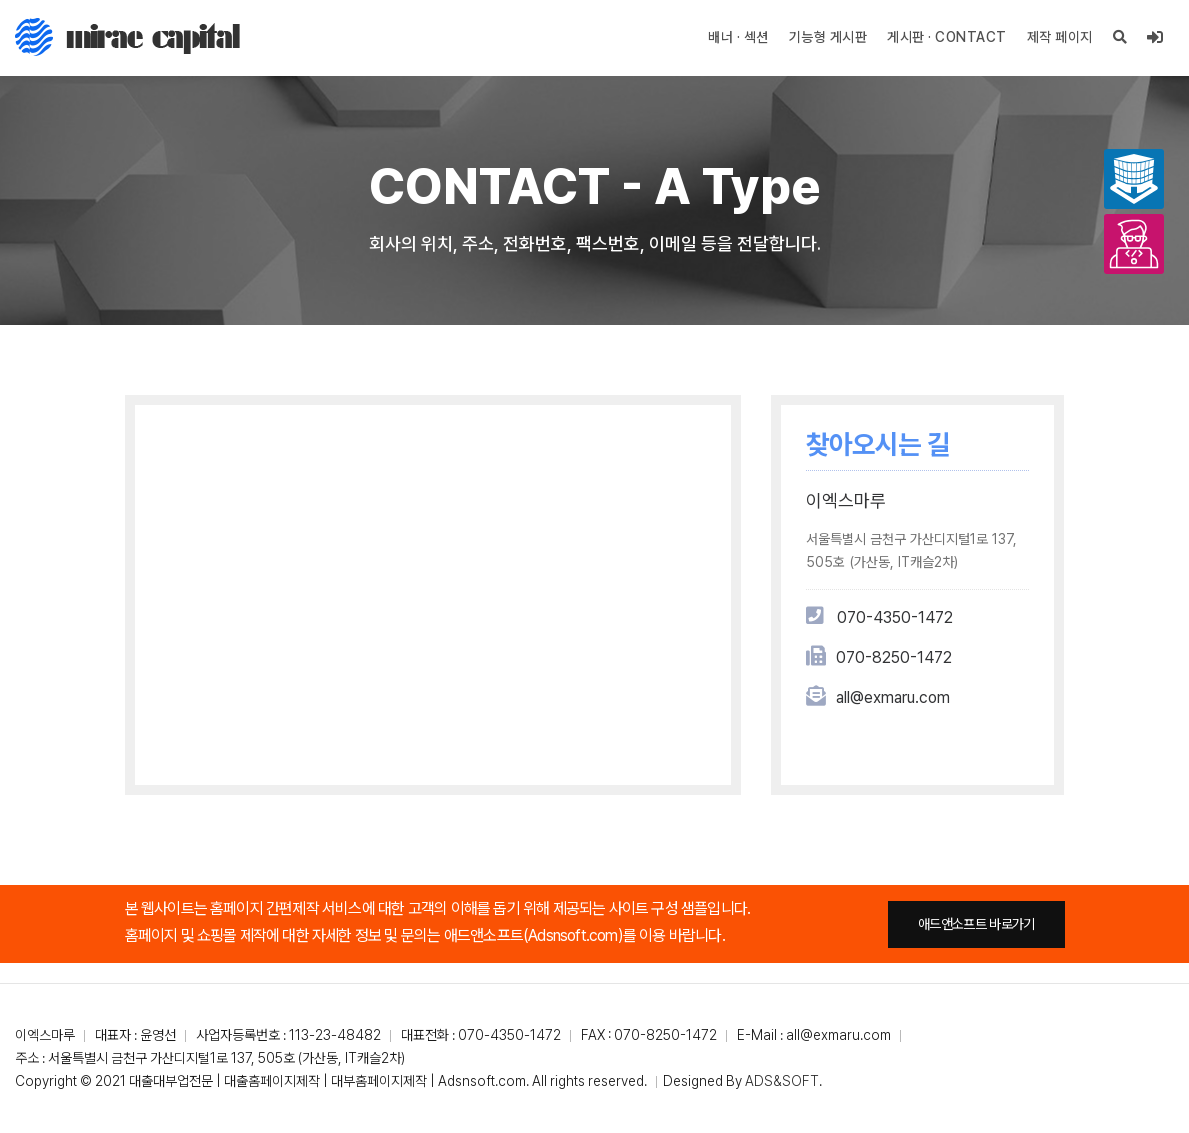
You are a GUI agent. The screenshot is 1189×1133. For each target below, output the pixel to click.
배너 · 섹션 (738, 37)
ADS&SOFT (782, 1081)
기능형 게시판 (828, 37)
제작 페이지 (1060, 37)
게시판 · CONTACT (947, 37)
